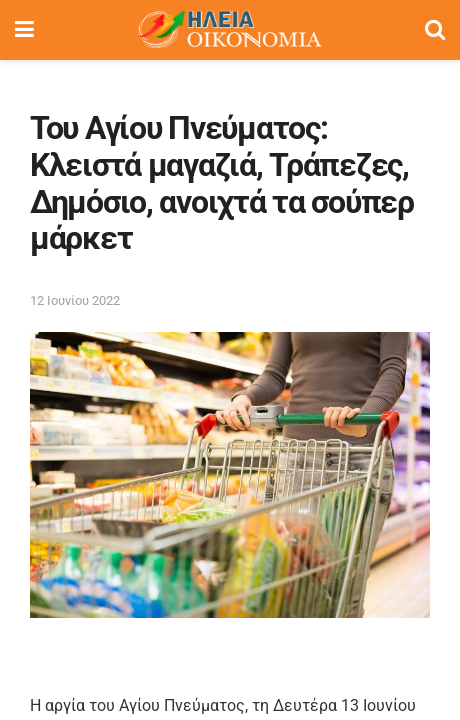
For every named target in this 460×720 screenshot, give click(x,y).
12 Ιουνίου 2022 (75, 300)
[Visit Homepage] (229, 30)
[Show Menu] (24, 30)
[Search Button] (435, 30)
